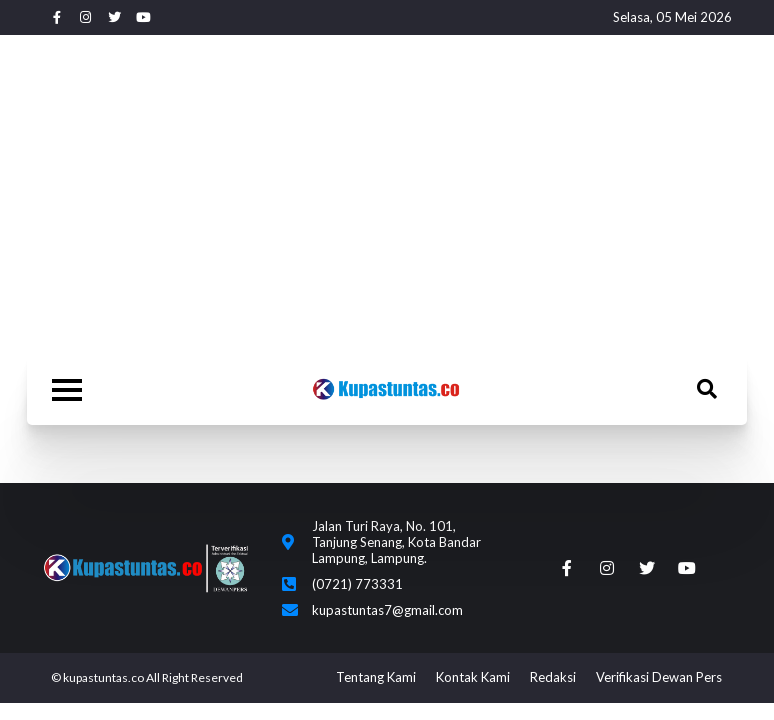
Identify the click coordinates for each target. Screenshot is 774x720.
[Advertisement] (387, 195)
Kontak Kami (473, 677)
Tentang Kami (376, 677)
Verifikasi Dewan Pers (659, 677)
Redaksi (553, 677)
